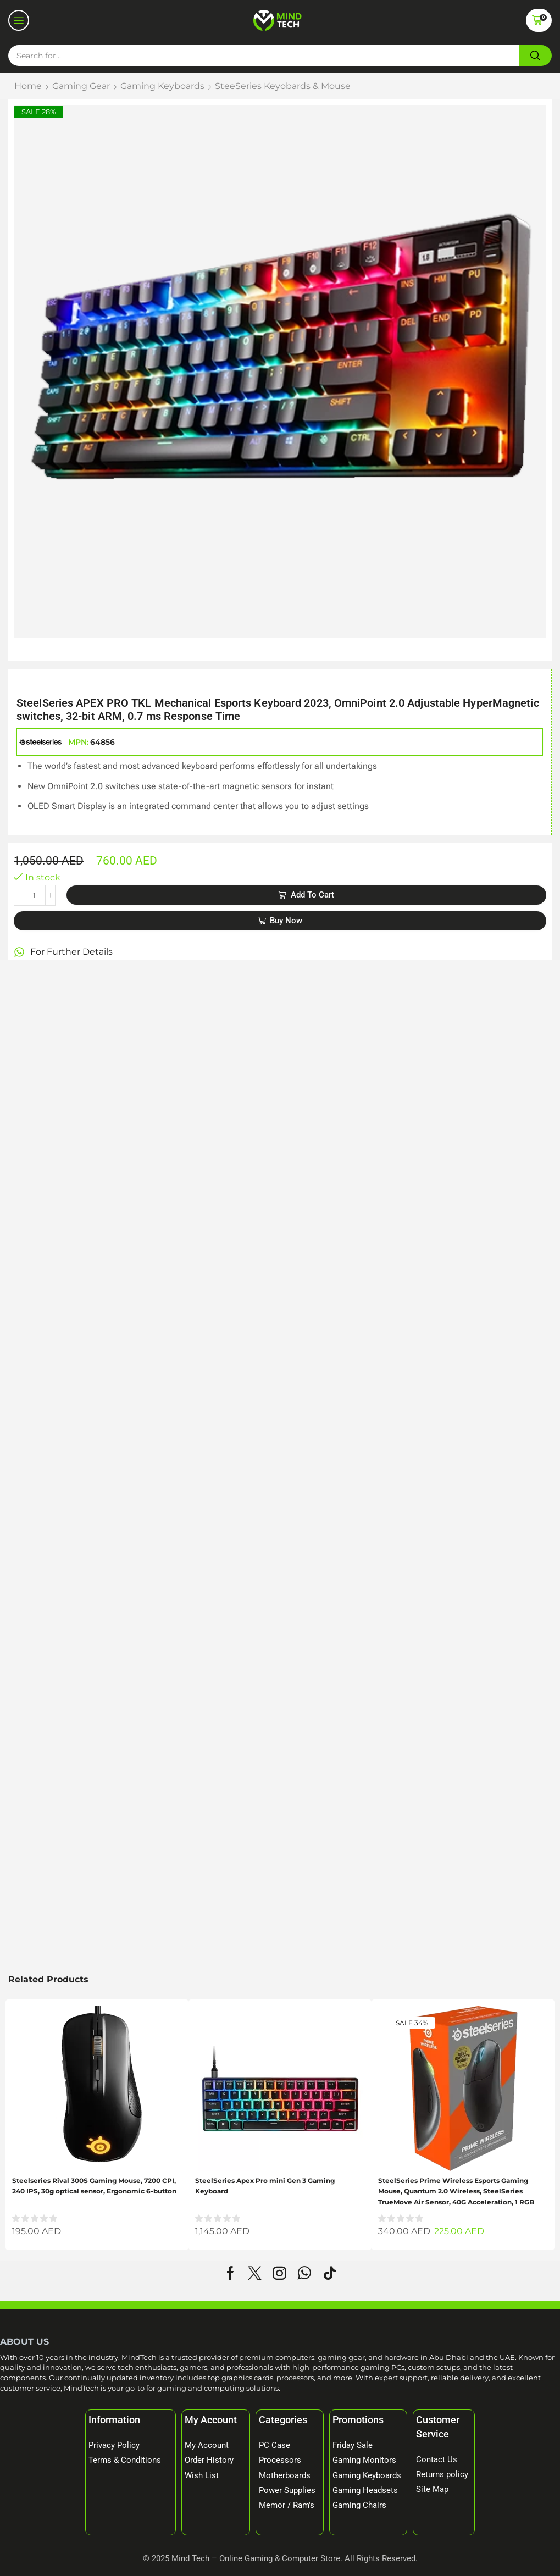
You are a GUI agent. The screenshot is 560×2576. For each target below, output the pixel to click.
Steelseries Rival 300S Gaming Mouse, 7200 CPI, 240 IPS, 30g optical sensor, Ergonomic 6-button (94, 2185)
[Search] (535, 55)
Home (28, 86)
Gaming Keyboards (162, 86)
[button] (18, 20)
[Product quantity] (34, 895)
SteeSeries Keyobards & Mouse (283, 86)
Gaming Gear (81, 86)
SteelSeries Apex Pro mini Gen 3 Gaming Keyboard (265, 2185)
